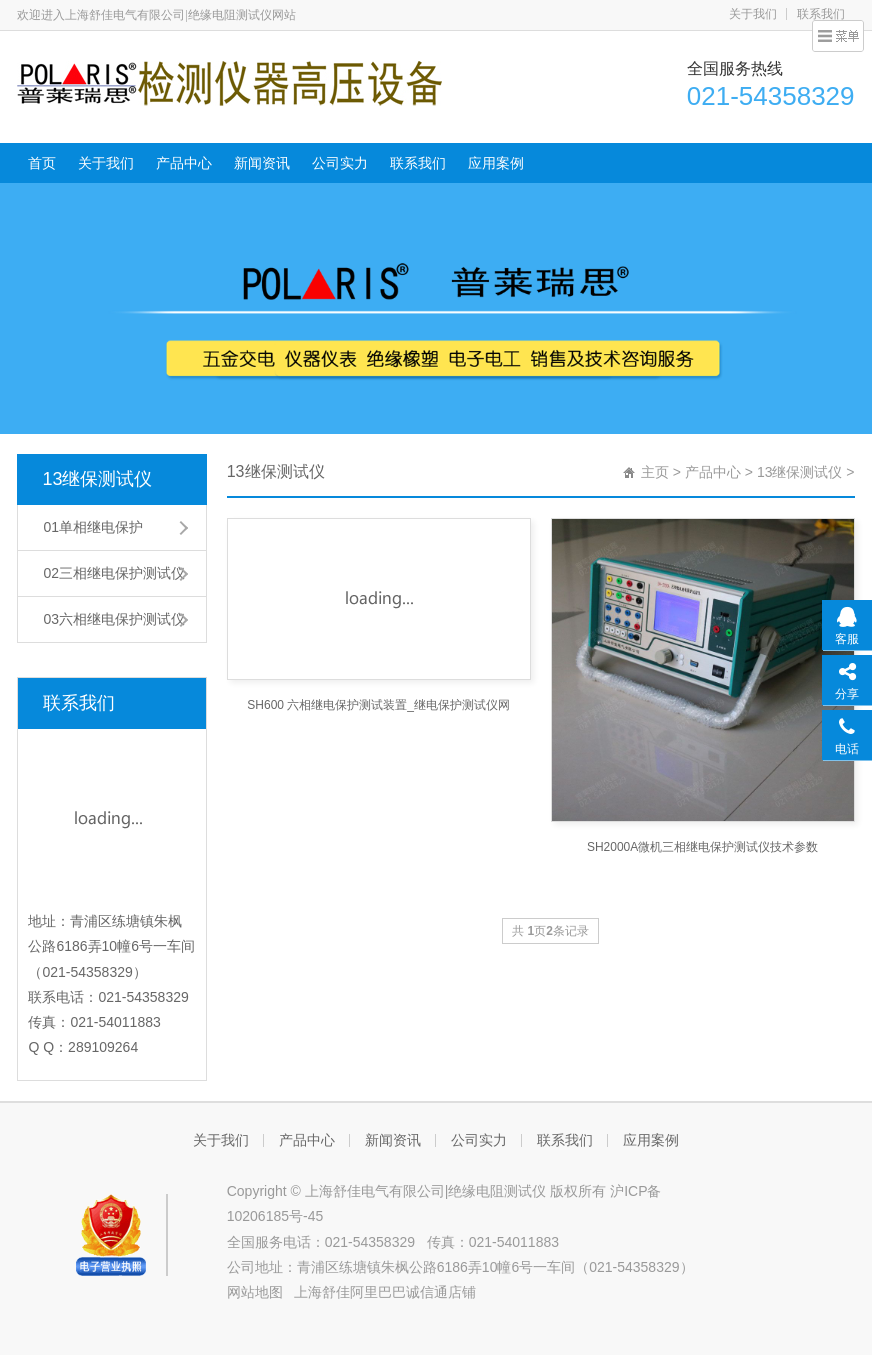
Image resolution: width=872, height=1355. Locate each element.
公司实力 (340, 163)
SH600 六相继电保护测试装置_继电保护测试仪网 (378, 705)
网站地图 (255, 1292)
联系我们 (821, 14)
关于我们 (753, 14)
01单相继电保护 (93, 527)
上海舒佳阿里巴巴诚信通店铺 (385, 1292)
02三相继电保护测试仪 (114, 573)
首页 (42, 163)
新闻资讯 (262, 163)
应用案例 (496, 163)
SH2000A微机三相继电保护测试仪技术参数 (702, 847)
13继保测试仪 (97, 479)
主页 (655, 472)
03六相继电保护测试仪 (114, 619)
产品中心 (184, 163)
